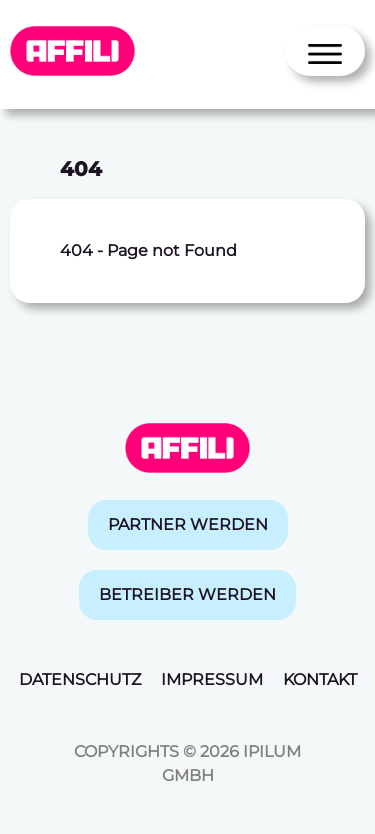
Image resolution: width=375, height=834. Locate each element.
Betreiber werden (187, 594)
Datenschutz (80, 679)
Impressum (212, 679)
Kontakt (320, 679)
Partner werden (188, 524)
